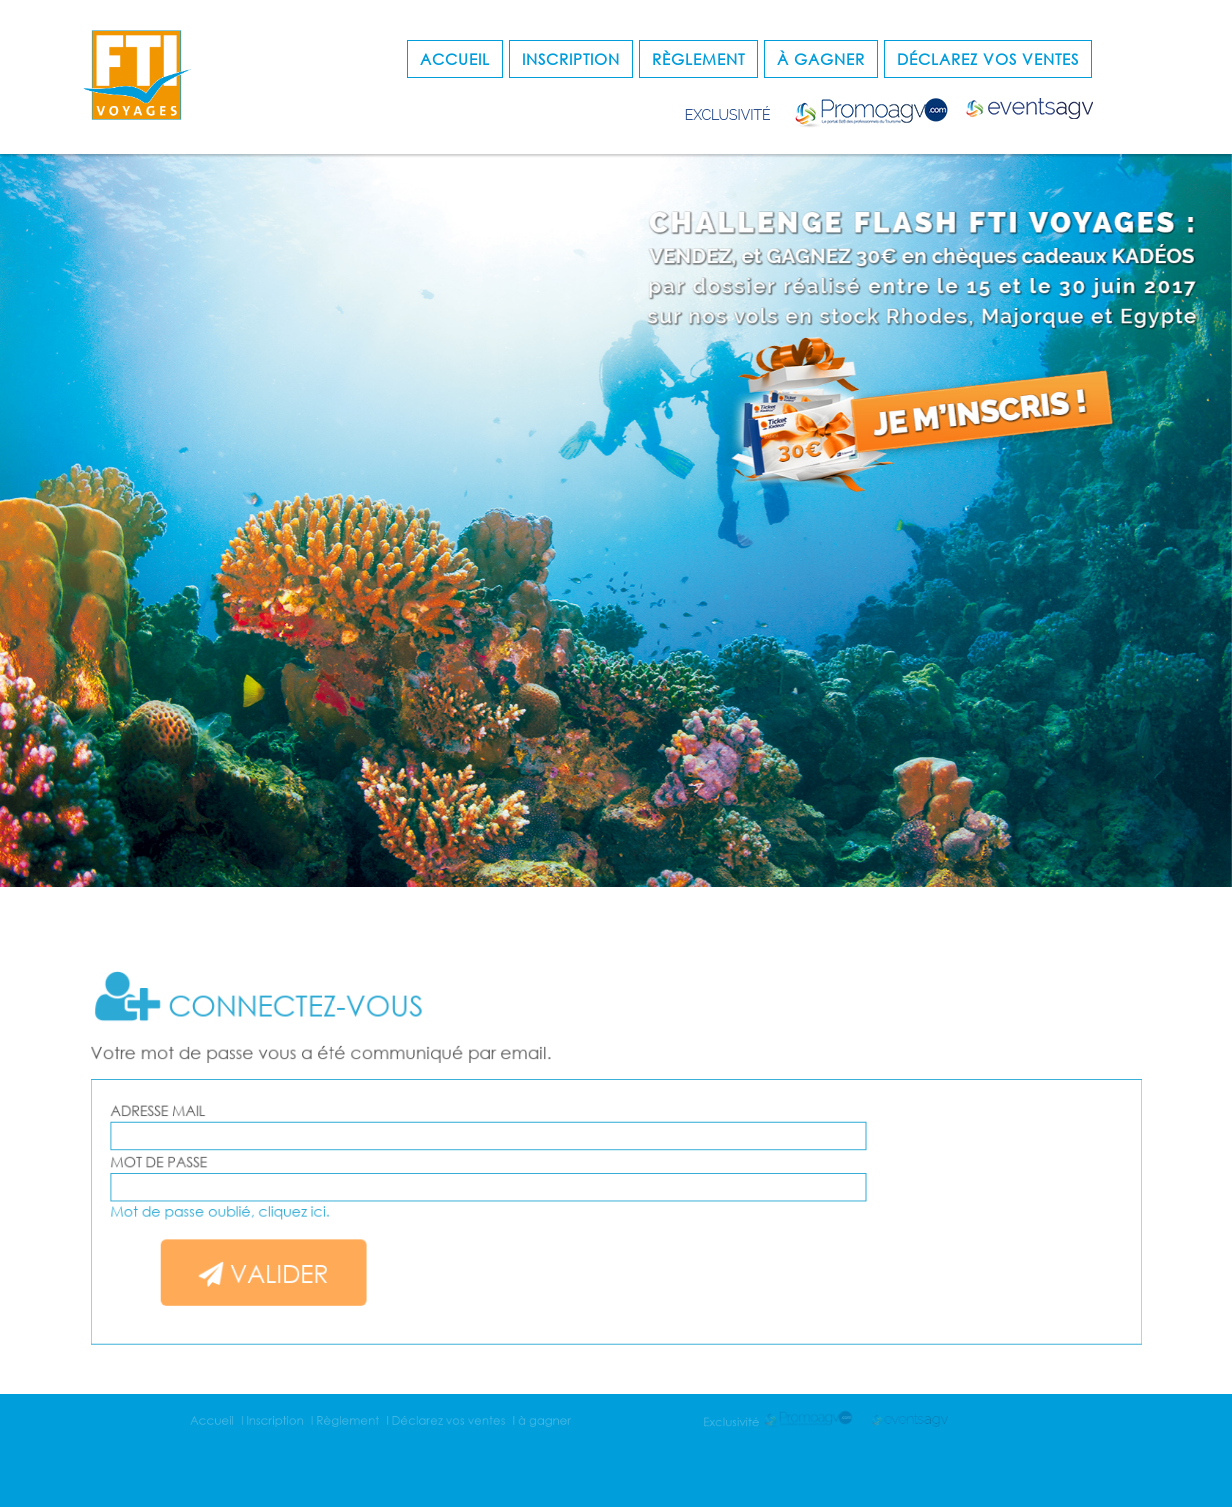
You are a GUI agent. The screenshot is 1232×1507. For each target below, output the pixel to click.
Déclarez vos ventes (988, 59)
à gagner (821, 59)
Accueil (455, 59)
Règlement (698, 59)
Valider (303, 1261)
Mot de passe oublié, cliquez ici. (265, 1206)
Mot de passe (211, 1163)
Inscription (571, 59)
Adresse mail (210, 1117)
